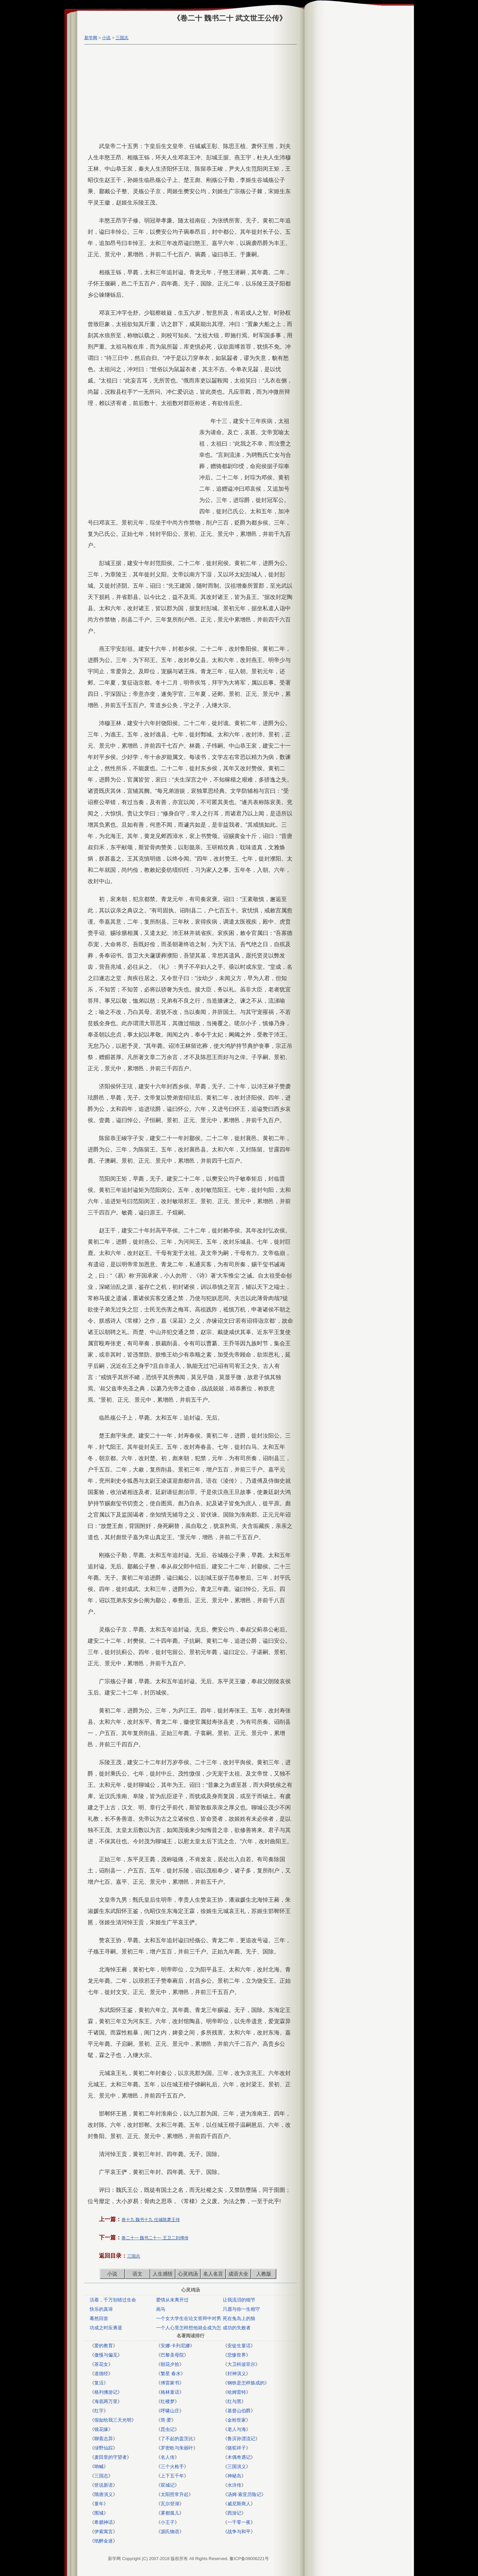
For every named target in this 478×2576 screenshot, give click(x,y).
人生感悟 (163, 2274)
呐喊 (99, 2466)
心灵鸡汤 (188, 2274)
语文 (137, 2274)
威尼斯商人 (239, 2503)
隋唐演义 (103, 2494)
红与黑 (234, 2401)
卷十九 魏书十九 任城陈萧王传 (150, 2219)
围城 (99, 2513)
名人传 (168, 2457)
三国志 (122, 37)
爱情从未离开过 (172, 2299)
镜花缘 (101, 2429)
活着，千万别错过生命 (113, 2299)
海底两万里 (106, 2401)
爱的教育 (103, 2345)
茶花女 (101, 2364)
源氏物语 (170, 2531)
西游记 (234, 2513)
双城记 (168, 2485)
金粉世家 (236, 2420)
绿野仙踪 (103, 2448)
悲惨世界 (236, 2355)
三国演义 (236, 2466)
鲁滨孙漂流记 (241, 2438)
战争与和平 (239, 2531)
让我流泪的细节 (239, 2299)
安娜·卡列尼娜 (175, 2345)
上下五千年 (172, 2475)
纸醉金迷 (103, 2540)
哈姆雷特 (236, 2392)
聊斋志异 (103, 2438)
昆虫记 (168, 2429)
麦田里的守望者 (110, 2457)
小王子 (168, 2522)
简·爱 (166, 2420)
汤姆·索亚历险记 (244, 2494)
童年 (99, 2503)
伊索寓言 (103, 2531)
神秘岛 (234, 2475)
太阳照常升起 (175, 2494)
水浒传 (234, 2485)
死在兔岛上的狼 (239, 2318)
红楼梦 (168, 2401)
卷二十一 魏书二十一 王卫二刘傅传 (155, 2237)
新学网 (90, 37)
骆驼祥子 (236, 2448)
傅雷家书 (170, 2382)
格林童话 (170, 2392)
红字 (99, 2410)
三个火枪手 (172, 2466)
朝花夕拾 (170, 2364)
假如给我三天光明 (112, 2420)
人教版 (263, 2274)
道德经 (101, 2373)
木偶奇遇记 (239, 2457)
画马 (160, 2309)
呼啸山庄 (170, 2410)
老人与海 (236, 2429)
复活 (99, 2382)
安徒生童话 (239, 2345)
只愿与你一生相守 (241, 2309)
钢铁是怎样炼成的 (246, 2382)
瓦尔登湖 (170, 2503)
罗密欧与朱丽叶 (177, 2448)
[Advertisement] (189, 94)
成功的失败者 (237, 2327)
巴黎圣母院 (172, 2355)
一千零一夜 (239, 2522)
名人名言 (213, 2274)
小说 (106, 37)
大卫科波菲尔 (241, 2364)
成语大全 (238, 2274)
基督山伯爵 (239, 2410)
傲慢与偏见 (106, 2355)
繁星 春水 (171, 2373)
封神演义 (236, 2373)
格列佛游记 (106, 2392)
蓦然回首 (99, 2318)
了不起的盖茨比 (177, 2438)
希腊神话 (103, 2522)
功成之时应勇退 (106, 2327)
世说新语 (103, 2485)
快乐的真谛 (101, 2309)
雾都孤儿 (170, 2513)
